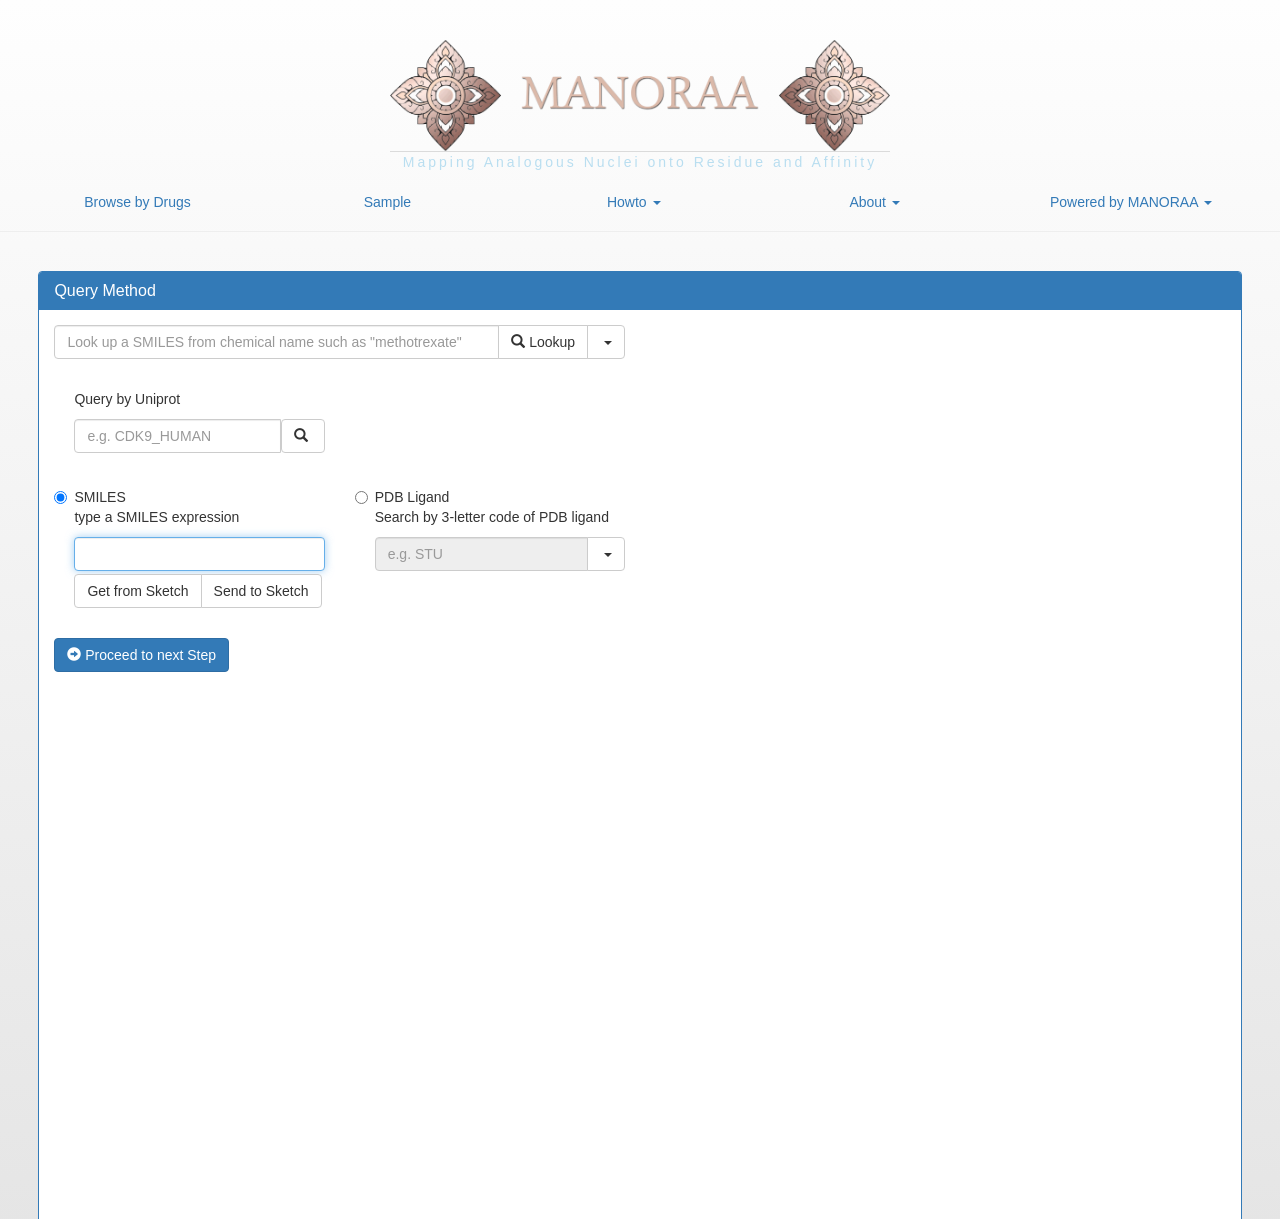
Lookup (543, 342)
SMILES (189, 548)
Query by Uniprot (199, 422)
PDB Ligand (490, 530)
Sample (387, 202)
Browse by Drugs (137, 202)
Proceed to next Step (141, 655)
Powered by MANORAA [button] (1131, 202)
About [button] (874, 202)
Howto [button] (634, 202)
